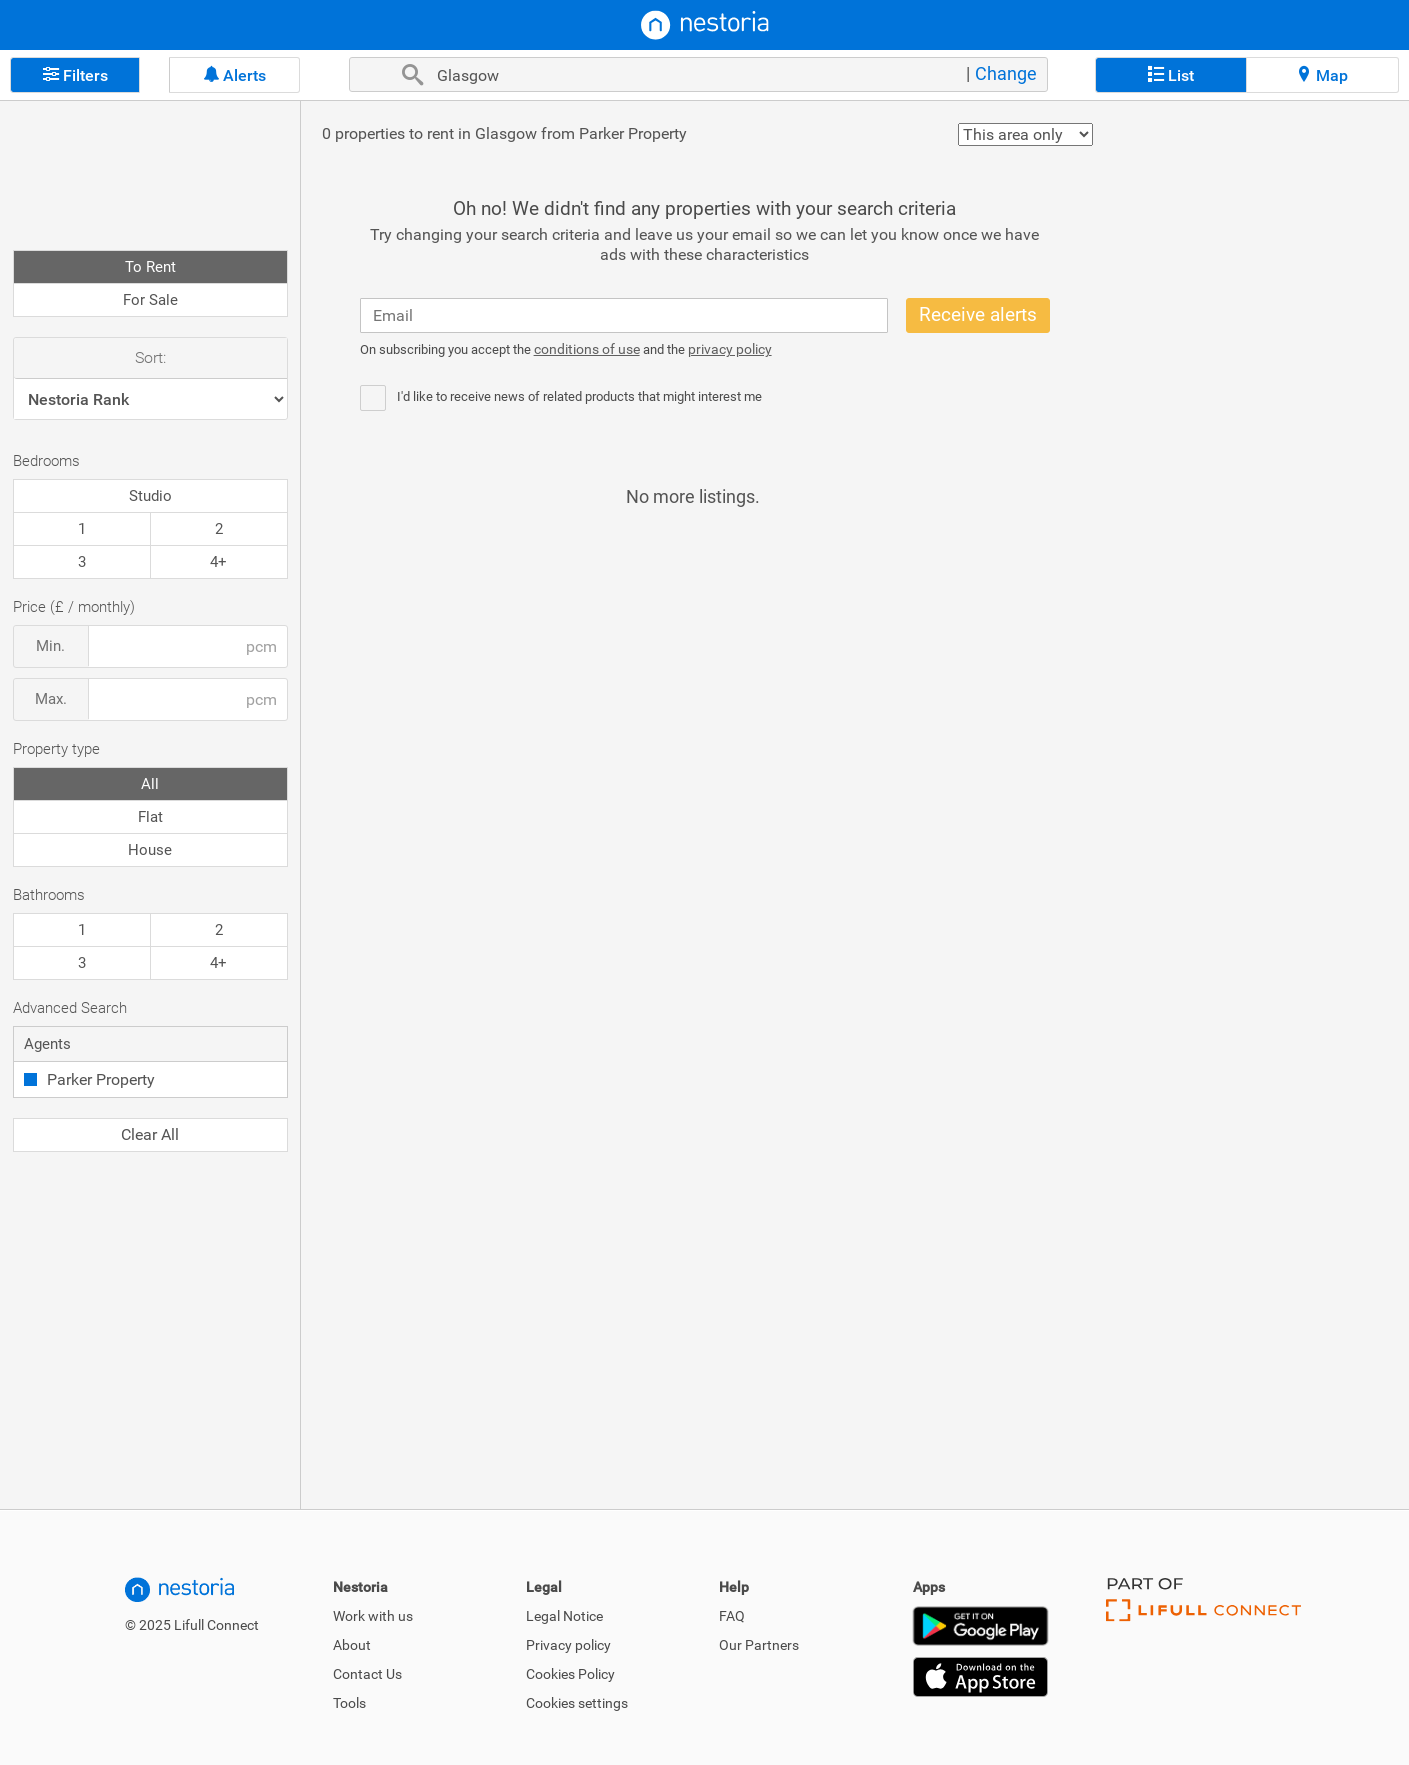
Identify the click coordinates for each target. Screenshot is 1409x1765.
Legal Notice (564, 1616)
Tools (349, 1703)
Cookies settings (577, 1703)
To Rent (150, 267)
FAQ (732, 1616)
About (352, 1645)
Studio (150, 496)
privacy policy (730, 349)
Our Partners (759, 1645)
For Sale (150, 300)
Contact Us (367, 1674)
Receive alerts (978, 314)
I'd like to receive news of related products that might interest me (579, 396)
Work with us (373, 1616)
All (150, 784)
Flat (150, 817)
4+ (218, 562)
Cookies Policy (570, 1674)
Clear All (150, 1134)
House (150, 850)
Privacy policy (568, 1645)
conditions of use (587, 349)
